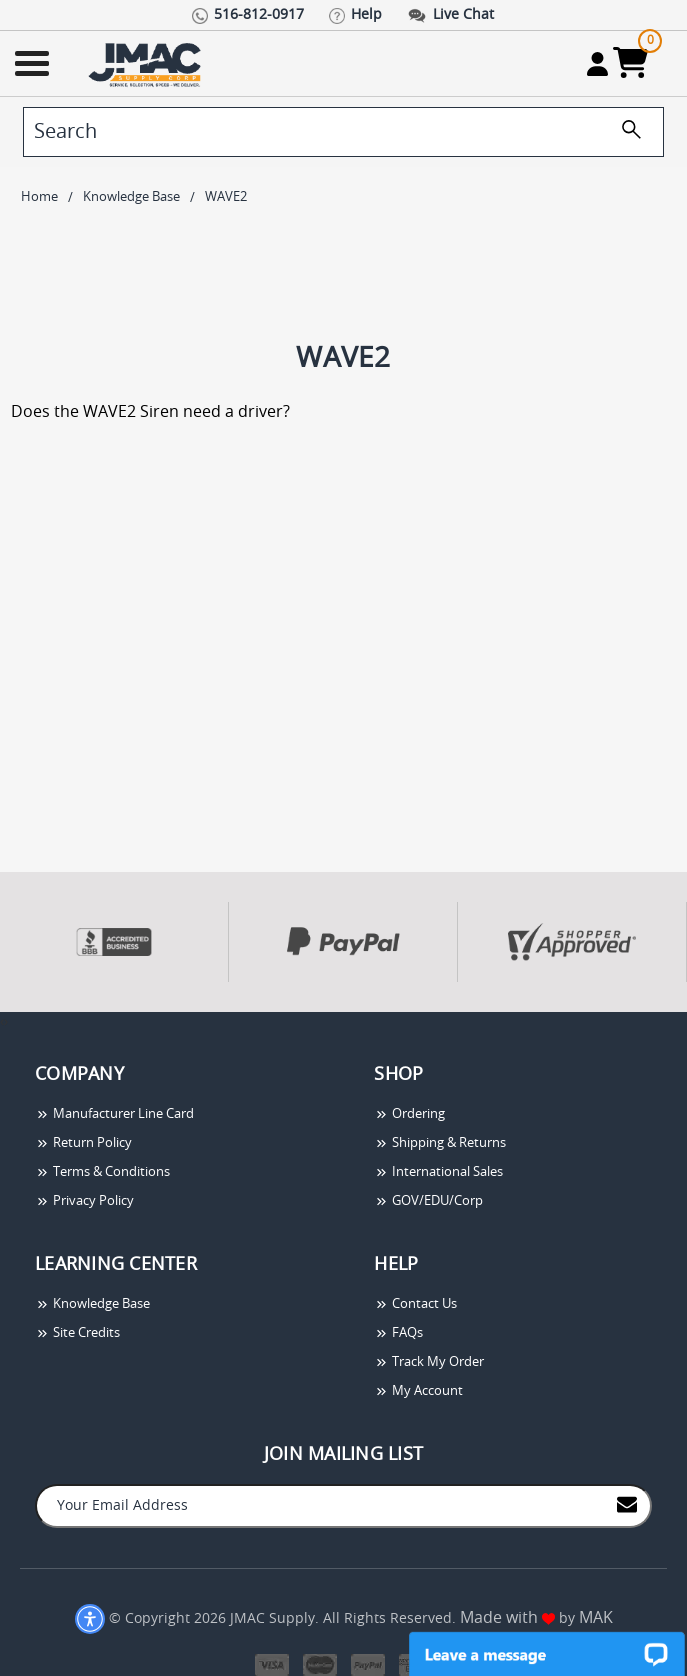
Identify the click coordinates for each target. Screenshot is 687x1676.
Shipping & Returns (440, 1143)
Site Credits (77, 1333)
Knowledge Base (92, 1304)
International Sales (438, 1172)
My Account (418, 1391)
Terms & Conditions (102, 1172)
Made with (507, 1618)
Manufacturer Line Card (114, 1114)
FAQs (398, 1333)
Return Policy (83, 1143)
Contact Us (415, 1304)
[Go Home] (147, 63)
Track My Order (429, 1362)
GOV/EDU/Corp (428, 1201)
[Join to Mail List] (627, 1504)
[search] (343, 132)
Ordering (409, 1114)
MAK (596, 1618)
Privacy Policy (84, 1201)
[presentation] (2, 1022)
